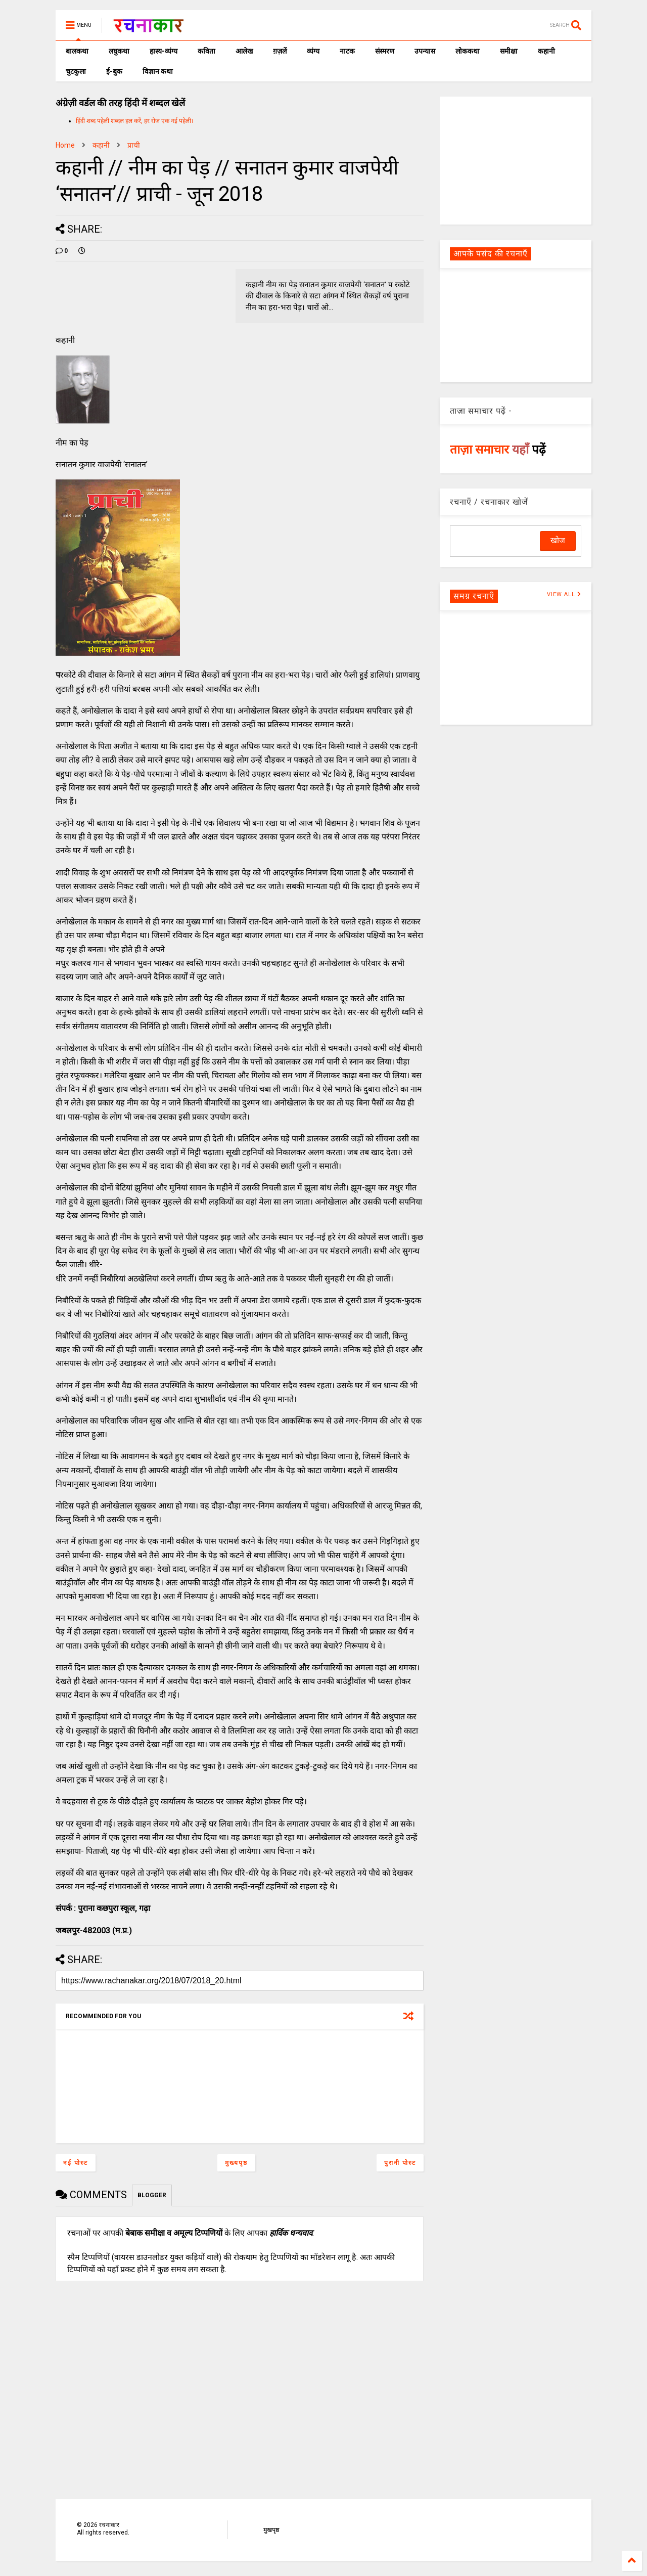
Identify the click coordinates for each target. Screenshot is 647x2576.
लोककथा (467, 51)
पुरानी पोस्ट (400, 2162)
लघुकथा (119, 51)
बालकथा (77, 51)
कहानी (546, 51)
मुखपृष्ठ (271, 2530)
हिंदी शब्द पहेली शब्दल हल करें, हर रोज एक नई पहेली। (135, 120)
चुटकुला (76, 71)
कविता (206, 51)
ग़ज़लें (280, 51)
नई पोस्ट (75, 2162)
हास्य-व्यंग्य (163, 51)
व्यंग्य (313, 51)
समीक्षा (509, 51)
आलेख (244, 51)
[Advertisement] (515, 160)
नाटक (347, 51)
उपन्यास (424, 51)
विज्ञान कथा (158, 71)
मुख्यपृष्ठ (236, 2162)
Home (65, 145)
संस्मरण (384, 51)
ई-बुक (114, 71)
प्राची (133, 145)
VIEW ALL (564, 594)
